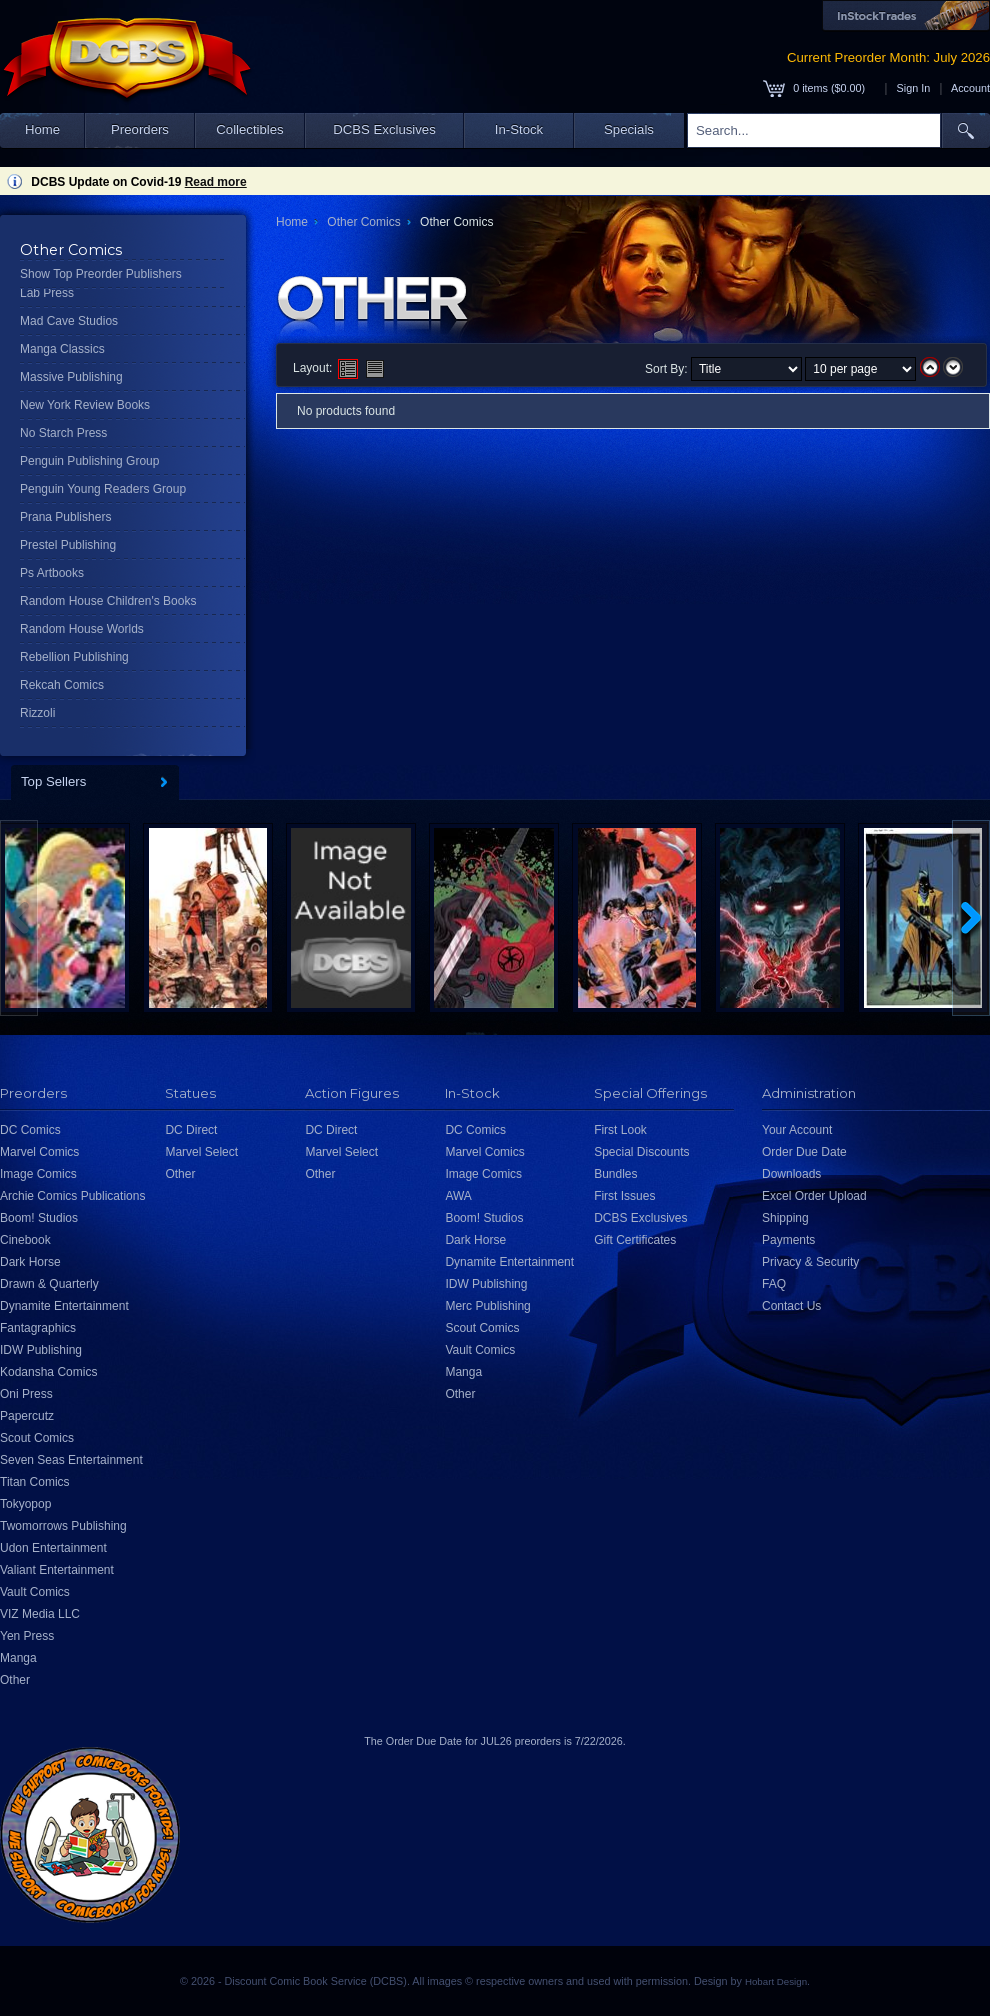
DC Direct (191, 1130)
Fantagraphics (38, 1328)
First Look (620, 1130)
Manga (18, 1658)
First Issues (624, 1196)
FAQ (774, 1284)
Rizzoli (37, 713)
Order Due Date (804, 1152)
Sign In (914, 88)
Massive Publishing (71, 377)
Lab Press (47, 293)
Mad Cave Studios (69, 321)
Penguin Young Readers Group (103, 489)
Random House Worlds (82, 629)
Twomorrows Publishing (63, 1526)
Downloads (791, 1174)
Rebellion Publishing (74, 657)
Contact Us (791, 1306)
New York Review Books (85, 405)
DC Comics (30, 1130)
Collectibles (249, 129)
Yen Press (27, 1636)
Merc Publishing (487, 1306)
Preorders (140, 129)
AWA (458, 1196)
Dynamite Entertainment (64, 1306)
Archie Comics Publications (72, 1196)
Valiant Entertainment (57, 1570)
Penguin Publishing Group (89, 461)
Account (970, 88)
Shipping (785, 1218)
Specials (629, 129)
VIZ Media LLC (40, 1614)
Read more (216, 182)
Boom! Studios (39, 1218)
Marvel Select (201, 1152)
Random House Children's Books (108, 601)
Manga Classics (62, 349)
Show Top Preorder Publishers (101, 274)
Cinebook (25, 1240)
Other (15, 1680)
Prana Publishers (65, 517)
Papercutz (27, 1416)
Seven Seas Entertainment (71, 1460)
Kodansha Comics (48, 1372)
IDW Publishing (41, 1350)
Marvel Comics (39, 1152)
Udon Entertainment (53, 1548)
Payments (788, 1240)
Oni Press (26, 1394)
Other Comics (363, 222)
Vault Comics (35, 1592)
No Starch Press (63, 433)
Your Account (797, 1130)
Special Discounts (641, 1152)
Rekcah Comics (62, 685)
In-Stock (519, 129)
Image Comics (38, 1174)
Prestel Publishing (68, 545)
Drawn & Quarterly (49, 1284)
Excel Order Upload (814, 1196)
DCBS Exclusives (384, 129)
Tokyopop (25, 1504)
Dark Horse (30, 1262)
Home (42, 129)
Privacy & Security (810, 1262)
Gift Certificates (635, 1240)
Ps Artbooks (52, 573)
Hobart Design (776, 1981)
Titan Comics (35, 1482)
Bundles (615, 1174)
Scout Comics (37, 1438)
